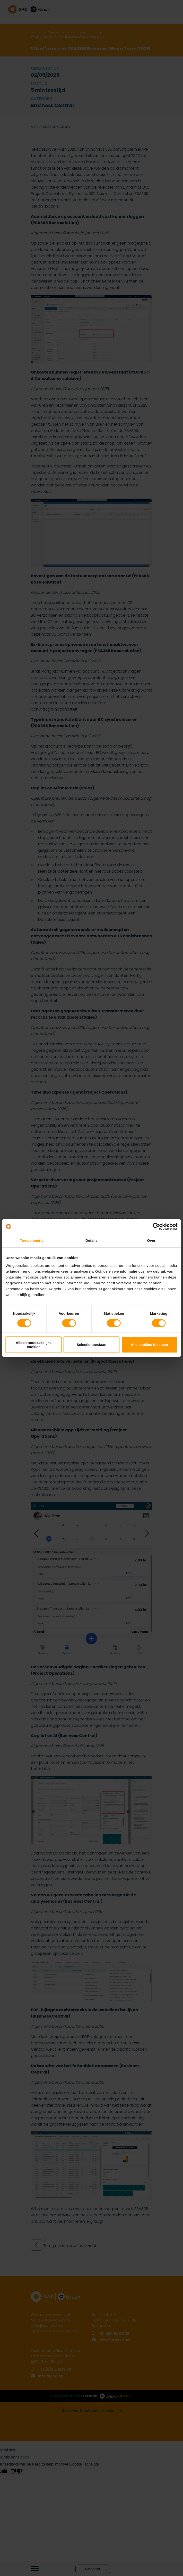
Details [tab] (92, 1240)
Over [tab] (151, 1240)
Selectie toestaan (91, 1345)
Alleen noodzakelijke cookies (34, 1345)
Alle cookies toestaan (149, 1345)
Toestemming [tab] (32, 1240)
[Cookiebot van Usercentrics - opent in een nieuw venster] (156, 1226)
